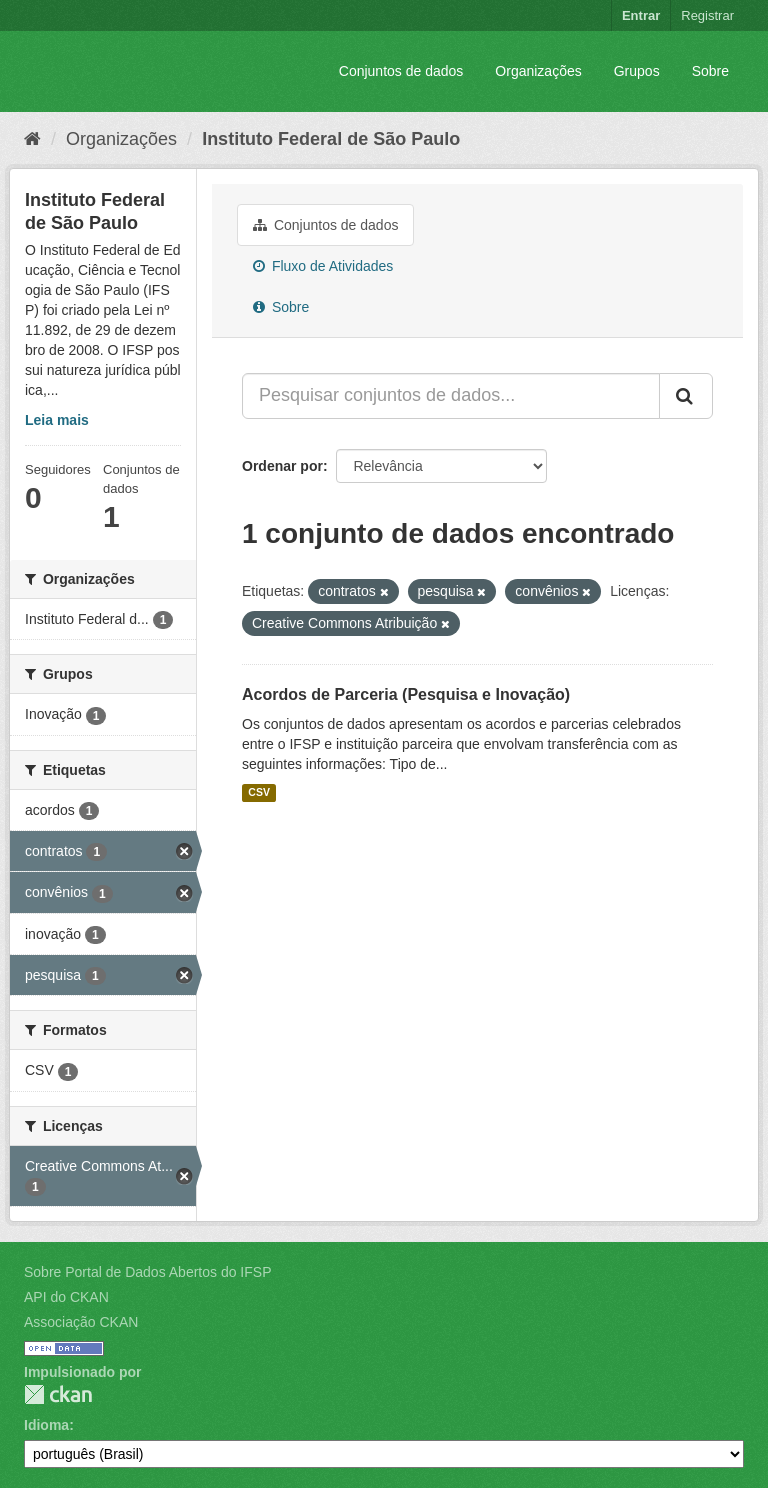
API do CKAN (66, 1297)
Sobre (710, 71)
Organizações (538, 71)
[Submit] (686, 396)
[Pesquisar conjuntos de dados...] (451, 396)
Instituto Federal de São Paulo (331, 139)
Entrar (641, 15)
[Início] (32, 139)
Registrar (707, 15)
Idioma (46, 1425)
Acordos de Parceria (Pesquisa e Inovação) (406, 694)
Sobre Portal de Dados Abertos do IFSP (147, 1272)
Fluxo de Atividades (323, 266)
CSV (259, 793)
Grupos (637, 71)
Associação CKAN (81, 1322)
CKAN (58, 1394)
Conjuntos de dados (401, 71)
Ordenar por (282, 466)
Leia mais (57, 420)
